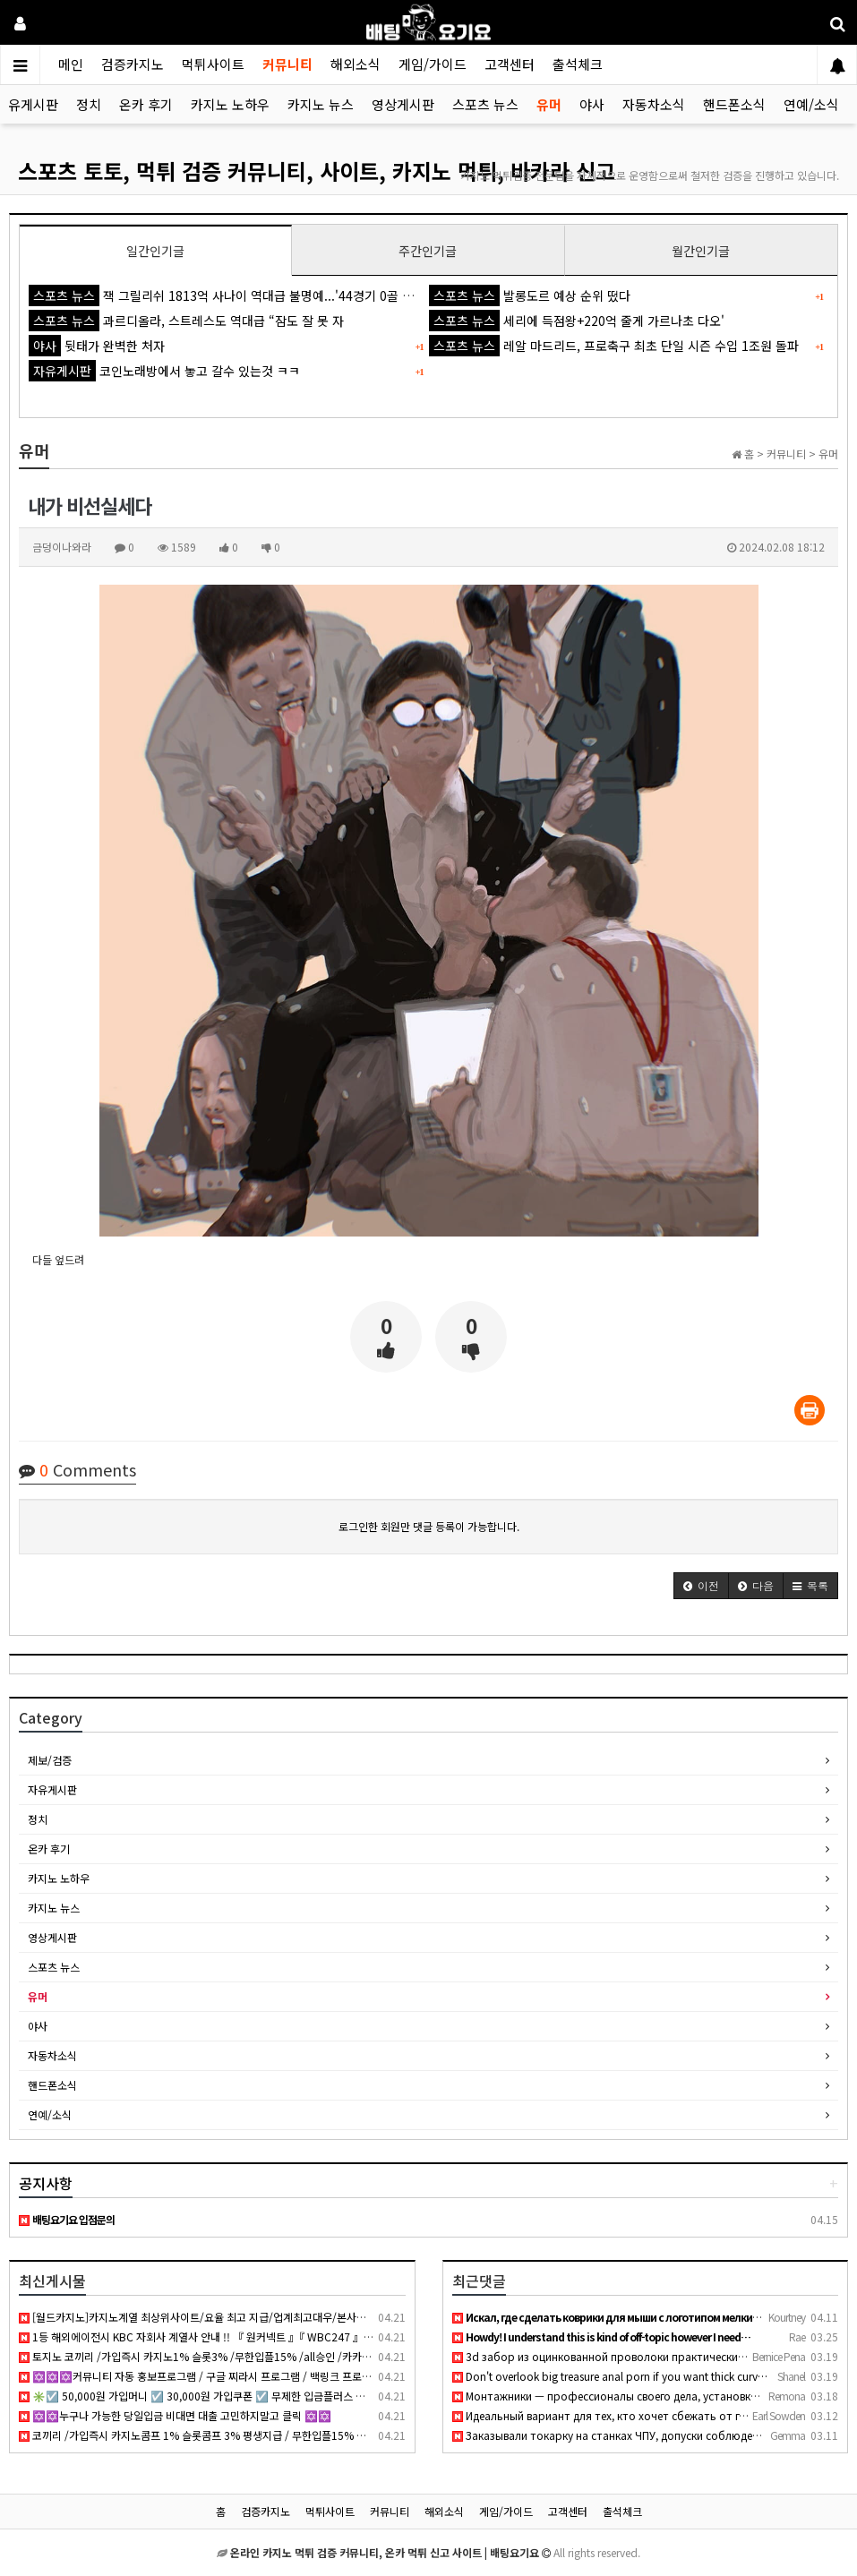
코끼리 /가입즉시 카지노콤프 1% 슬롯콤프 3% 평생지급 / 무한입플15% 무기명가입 (212, 2435)
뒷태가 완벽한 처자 (97, 345)
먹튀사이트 (213, 64)
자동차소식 (653, 104)
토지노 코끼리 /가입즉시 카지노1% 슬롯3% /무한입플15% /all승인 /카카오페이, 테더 (217, 2356)
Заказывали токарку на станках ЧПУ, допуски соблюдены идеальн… (637, 2435)
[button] (701, 1585)
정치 (88, 104)
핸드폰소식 (734, 104)
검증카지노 (132, 64)
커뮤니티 (287, 64)
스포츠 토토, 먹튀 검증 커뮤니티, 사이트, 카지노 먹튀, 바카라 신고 (316, 170)
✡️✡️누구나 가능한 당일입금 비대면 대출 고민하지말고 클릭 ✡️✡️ (175, 2415)
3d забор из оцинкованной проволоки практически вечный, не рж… (637, 2356)
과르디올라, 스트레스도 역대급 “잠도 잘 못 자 (186, 320)
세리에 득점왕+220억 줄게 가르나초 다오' (576, 320)
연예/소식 (811, 104)
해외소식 (355, 64)
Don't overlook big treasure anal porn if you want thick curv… (609, 2375)
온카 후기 (146, 104)
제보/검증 (50, 1759)
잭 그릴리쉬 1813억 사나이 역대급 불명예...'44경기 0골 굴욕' (229, 295)
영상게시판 (403, 104)
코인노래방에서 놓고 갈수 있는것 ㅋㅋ (164, 370)
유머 (548, 104)
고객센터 (509, 64)
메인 (70, 64)
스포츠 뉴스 (485, 104)
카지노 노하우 (230, 104)
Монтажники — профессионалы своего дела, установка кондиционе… (642, 2395)
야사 (591, 104)
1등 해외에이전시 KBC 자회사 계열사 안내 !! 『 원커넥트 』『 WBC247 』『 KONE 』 (216, 2336)
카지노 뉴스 (320, 104)
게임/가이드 (433, 64)
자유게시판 (52, 1789)
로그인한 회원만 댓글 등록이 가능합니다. (429, 1526)
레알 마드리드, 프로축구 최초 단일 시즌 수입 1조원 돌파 (614, 345)
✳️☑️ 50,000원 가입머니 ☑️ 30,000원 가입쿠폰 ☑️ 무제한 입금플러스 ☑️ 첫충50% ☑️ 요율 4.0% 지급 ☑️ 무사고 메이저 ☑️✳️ (316, 2395)
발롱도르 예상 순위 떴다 (529, 295)
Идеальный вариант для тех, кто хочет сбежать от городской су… (633, 2415)
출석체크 (578, 64)
